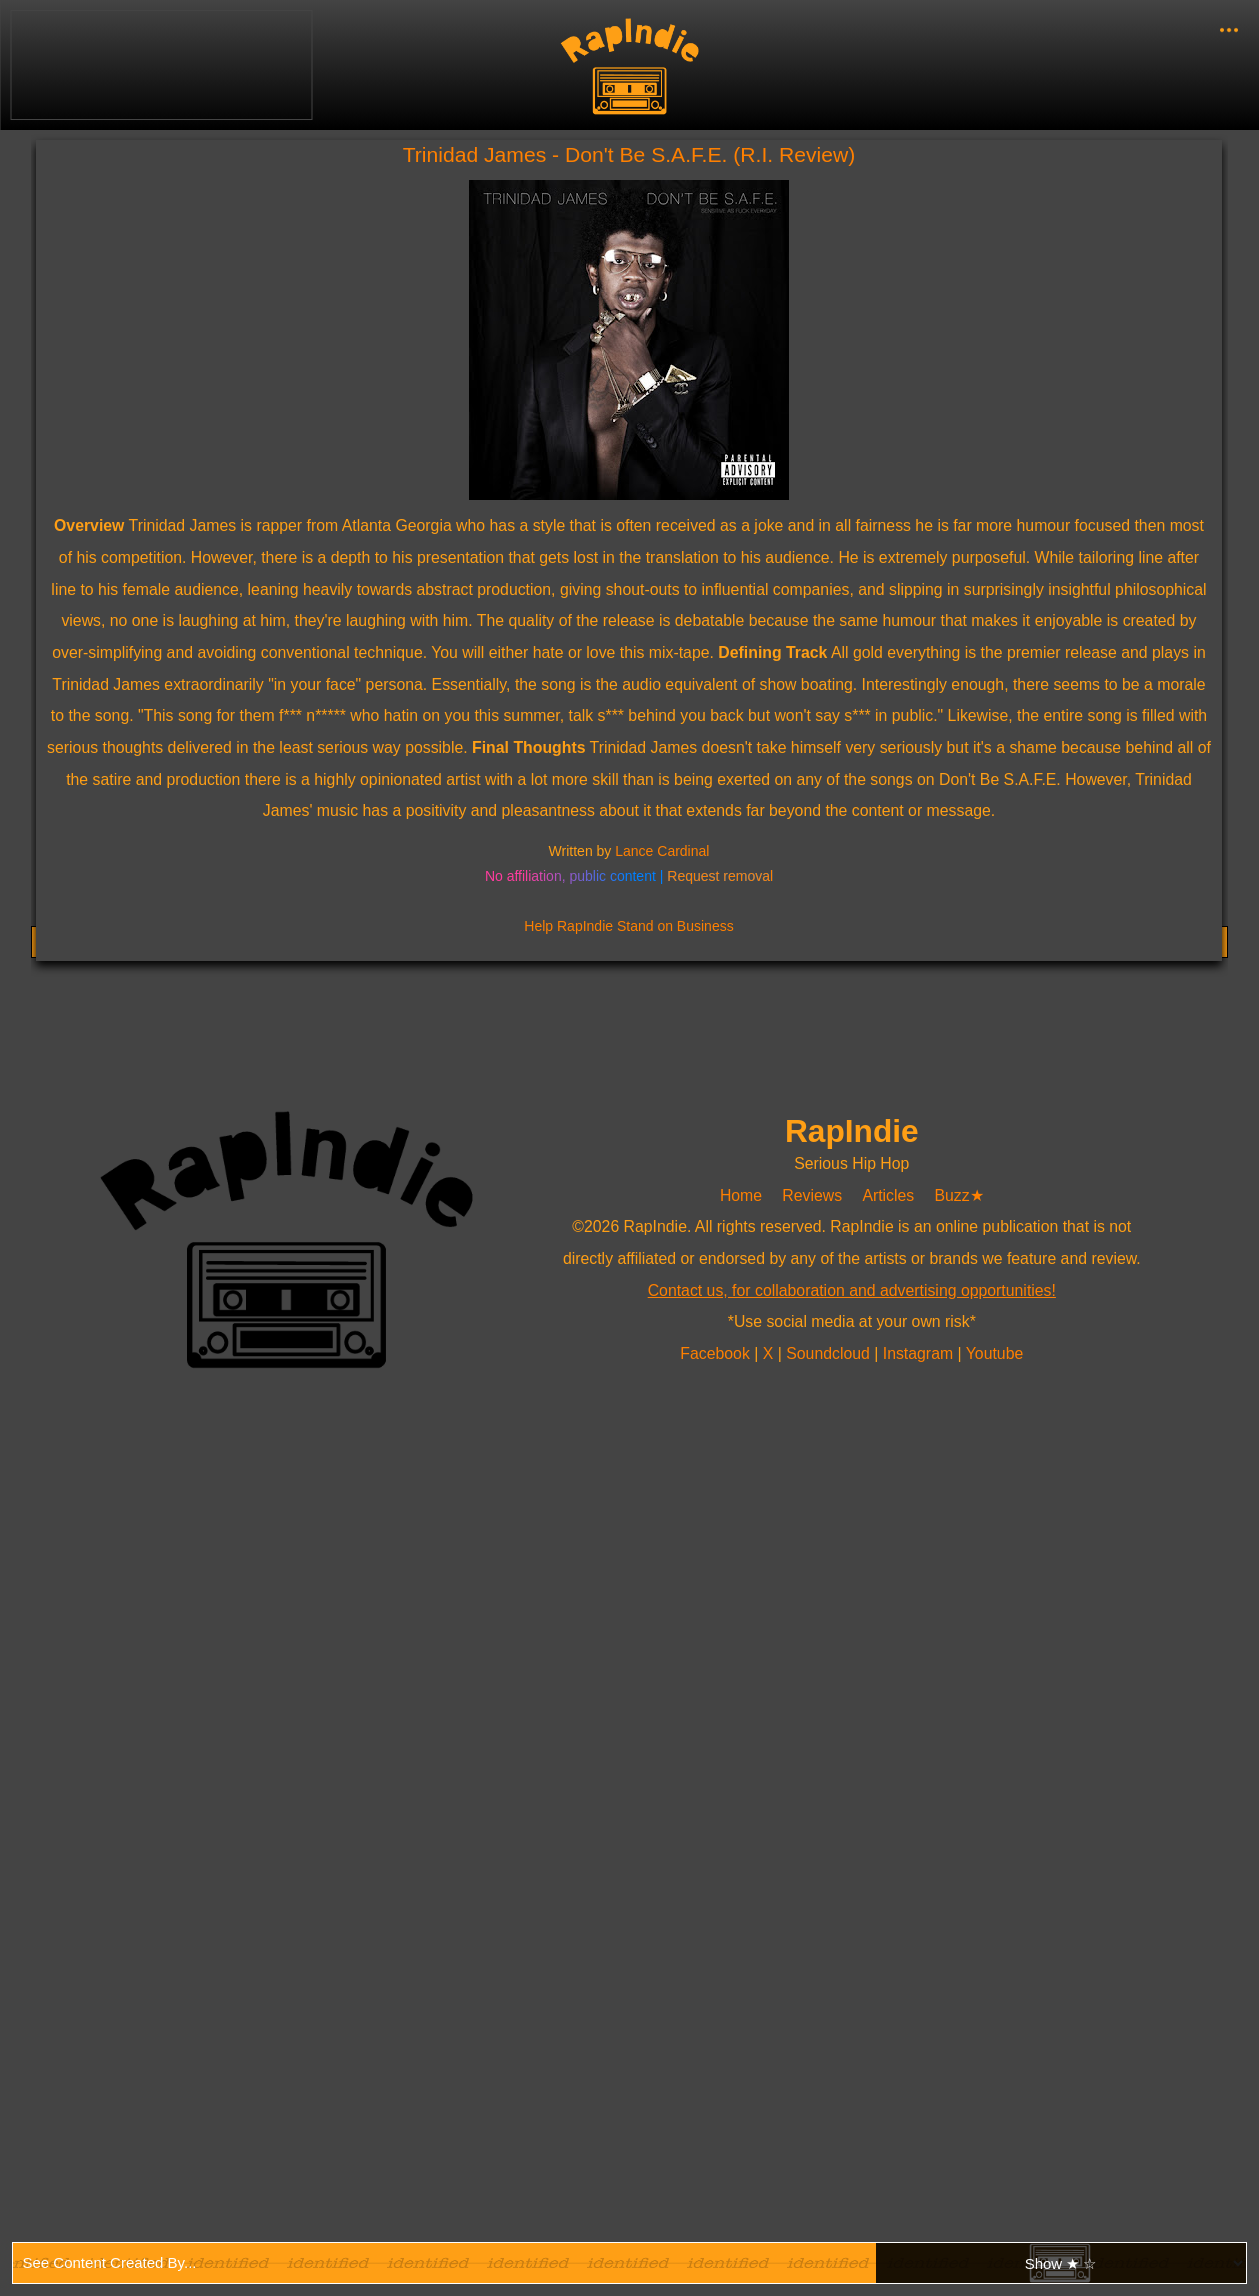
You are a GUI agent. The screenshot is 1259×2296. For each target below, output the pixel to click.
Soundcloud (830, 1353)
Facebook (717, 1353)
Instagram (920, 1353)
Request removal (720, 876)
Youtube (995, 1353)
